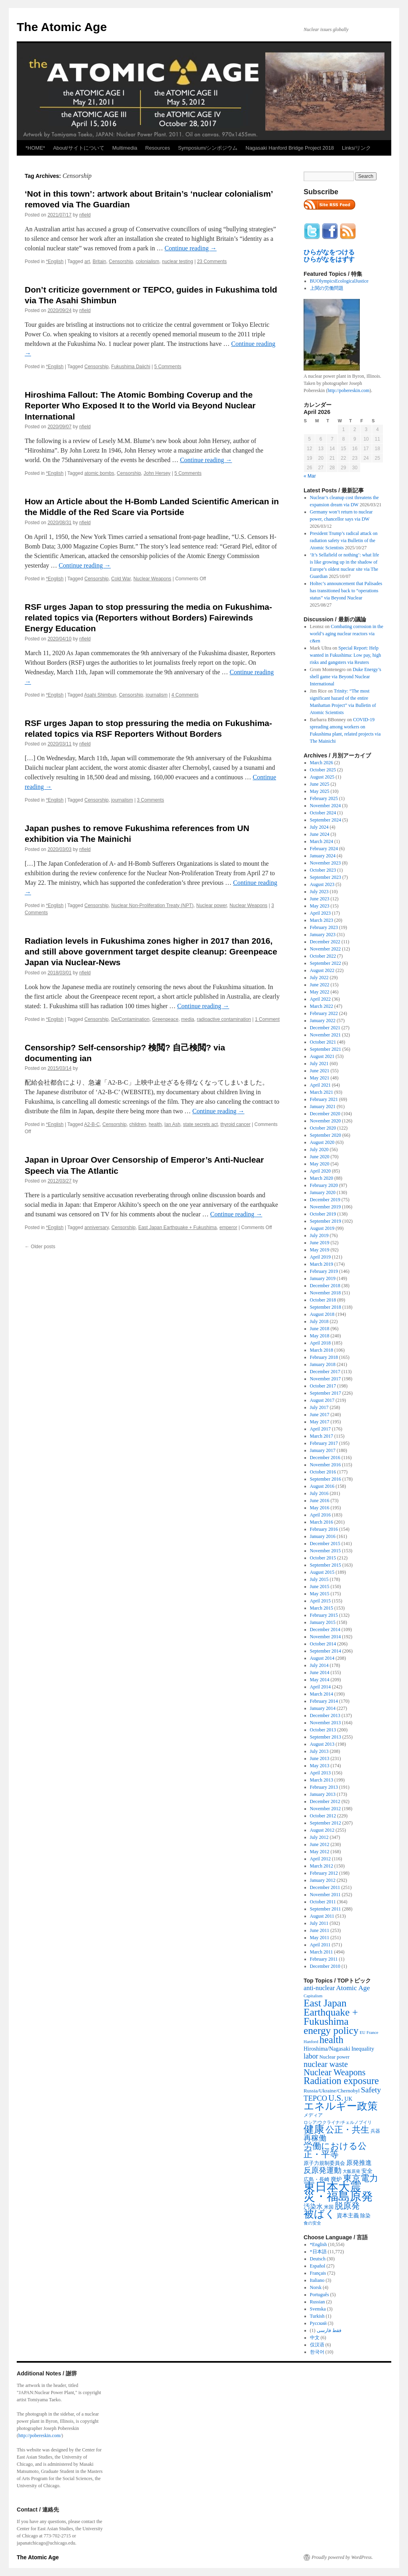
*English (54, 261)
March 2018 (321, 1350)
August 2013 (322, 1744)
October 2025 (323, 770)
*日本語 (318, 2251)
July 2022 (319, 977)
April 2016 (320, 1515)
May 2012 (320, 1851)
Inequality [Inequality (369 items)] (362, 2048)
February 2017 (324, 1443)
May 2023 (320, 906)
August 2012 (322, 1830)
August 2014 (322, 1658)
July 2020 (319, 1149)
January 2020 (322, 1192)
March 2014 (321, 1694)
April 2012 (320, 1859)
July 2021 (319, 1063)
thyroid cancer (235, 1124)
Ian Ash (172, 1124)
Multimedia (124, 148)
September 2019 (325, 1221)
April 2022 (320, 999)
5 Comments (167, 366)
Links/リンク (356, 148)
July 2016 (319, 1493)
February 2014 (324, 1701)
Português (319, 2294)
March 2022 (321, 1006)
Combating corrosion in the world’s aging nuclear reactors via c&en (346, 634)
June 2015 (320, 1586)
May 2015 (320, 1593)
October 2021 (323, 1042)
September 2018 (325, 1307)
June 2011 (320, 1930)
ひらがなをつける (329, 252)
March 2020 (321, 1178)
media (187, 1019)
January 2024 (322, 856)
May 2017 (320, 1422)
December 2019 (325, 1199)
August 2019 (322, 1228)
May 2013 (320, 1765)
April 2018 (320, 1343)
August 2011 (322, 1916)
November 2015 (325, 1550)
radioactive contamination (224, 1019)
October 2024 (323, 813)
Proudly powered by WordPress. (342, 2557)
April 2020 (320, 1171)
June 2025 (320, 784)
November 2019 (325, 1207)
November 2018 (325, 1293)
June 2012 (320, 1844)
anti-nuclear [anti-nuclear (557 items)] (319, 1988)
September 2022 (325, 963)
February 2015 (324, 1615)
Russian (317, 2302)
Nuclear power (211, 905)
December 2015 (325, 1543)
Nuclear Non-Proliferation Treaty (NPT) (152, 905)
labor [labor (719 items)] (311, 2056)
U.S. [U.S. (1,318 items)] (335, 2098)
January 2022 (322, 1020)
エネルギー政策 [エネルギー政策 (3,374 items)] (341, 2106)
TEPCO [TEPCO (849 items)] (315, 2098)
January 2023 (322, 934)
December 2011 (325, 1887)
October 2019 (323, 1214)
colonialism (147, 261)
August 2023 (322, 884)
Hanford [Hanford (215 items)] (311, 2041)
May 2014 (320, 1679)
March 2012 (321, 1866)
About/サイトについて (78, 148)
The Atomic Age (62, 26)
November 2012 (325, 1808)
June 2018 (320, 1328)
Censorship (121, 261)
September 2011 (325, 1909)
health (155, 1124)
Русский (318, 2323)
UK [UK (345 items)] (349, 2099)
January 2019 (322, 1278)
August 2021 (322, 1056)
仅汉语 (317, 2345)
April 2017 (320, 1429)
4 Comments (184, 695)
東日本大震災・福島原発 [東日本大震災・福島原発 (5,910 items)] (338, 2191)
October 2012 (323, 1816)
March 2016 (321, 1522)
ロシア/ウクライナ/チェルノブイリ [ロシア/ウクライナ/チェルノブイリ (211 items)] (338, 2122)
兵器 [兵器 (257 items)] (375, 2131)
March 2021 (321, 1092)
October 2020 (323, 1128)
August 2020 (322, 1142)
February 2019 (324, 1271)
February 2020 (324, 1185)
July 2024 (319, 827)
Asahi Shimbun (100, 695)
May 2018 (320, 1336)
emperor (228, 1227)
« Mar (310, 476)
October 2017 (323, 1386)
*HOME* (35, 148)
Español (318, 2266)
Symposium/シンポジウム (208, 148)
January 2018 (322, 1364)
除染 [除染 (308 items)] (365, 2216)
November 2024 (325, 805)
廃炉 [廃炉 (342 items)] (336, 2179)
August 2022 (322, 970)
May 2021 (320, 1078)
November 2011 (325, 1894)
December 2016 (325, 1457)
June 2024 (320, 834)
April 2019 (320, 1257)
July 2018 (319, 1321)
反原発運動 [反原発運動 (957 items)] (322, 2170)
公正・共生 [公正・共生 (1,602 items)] (347, 2130)
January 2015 (322, 1622)
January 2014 (322, 1708)
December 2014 (325, 1629)
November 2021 (325, 1035)
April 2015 (320, 1601)
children (137, 1124)
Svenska (318, 2309)
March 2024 (321, 841)
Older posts (40, 1246)
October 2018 (323, 1300)
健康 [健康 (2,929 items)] (314, 2129)
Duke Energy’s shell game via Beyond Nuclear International (345, 677)
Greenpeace (165, 1019)
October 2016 (323, 1472)
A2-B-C (92, 1124)
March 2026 (321, 762)
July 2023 (319, 891)
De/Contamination (130, 1019)
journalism (157, 695)
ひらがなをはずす (329, 259)
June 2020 (320, 1156)
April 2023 (320, 913)
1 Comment (267, 1019)
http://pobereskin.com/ (39, 2435)
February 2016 (324, 1529)
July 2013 (319, 1751)
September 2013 (325, 1737)
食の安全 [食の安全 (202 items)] (312, 2223)
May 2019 (320, 1250)
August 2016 (322, 1486)
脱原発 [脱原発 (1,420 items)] (347, 2206)
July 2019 (319, 1235)
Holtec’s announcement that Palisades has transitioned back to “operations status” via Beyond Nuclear (346, 591)
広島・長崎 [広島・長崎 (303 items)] (317, 2179)
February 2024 (324, 848)
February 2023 (324, 927)
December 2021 (325, 1027)
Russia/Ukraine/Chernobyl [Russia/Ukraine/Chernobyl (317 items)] (332, 2091)
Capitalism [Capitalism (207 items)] (313, 1995)
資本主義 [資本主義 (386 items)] (348, 2215)
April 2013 (320, 1773)
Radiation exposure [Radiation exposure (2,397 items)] (341, 2080)
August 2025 (322, 777)
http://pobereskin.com (348, 390)
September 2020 (325, 1135)
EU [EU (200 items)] (362, 2032)
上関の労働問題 (326, 288)
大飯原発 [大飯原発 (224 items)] (351, 2171)
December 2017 (325, 1371)
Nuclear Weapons (152, 579)
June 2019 (320, 1242)
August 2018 (322, 1314)
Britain (99, 261)
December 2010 (325, 1966)
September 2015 (325, 1565)
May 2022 (320, 992)
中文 (315, 2337)
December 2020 (325, 1113)
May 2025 (320, 791)
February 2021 (324, 1099)
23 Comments (212, 261)
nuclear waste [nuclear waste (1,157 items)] (326, 2064)
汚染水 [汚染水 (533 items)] (313, 2206)
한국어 (317, 2352)
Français (318, 2273)
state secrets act (200, 1124)
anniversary (96, 1227)
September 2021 (325, 1049)
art (87, 261)
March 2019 (321, 1264)
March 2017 (321, 1436)
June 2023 (320, 899)
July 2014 (319, 1665)
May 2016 (320, 1507)
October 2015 (323, 1558)
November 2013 (325, 1722)
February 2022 (324, 1013)
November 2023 (325, 863)
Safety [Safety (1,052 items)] (371, 2089)
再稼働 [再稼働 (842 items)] (315, 2138)
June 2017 (320, 1414)
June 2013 (320, 1758)
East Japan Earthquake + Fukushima (177, 1227)
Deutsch (318, 2259)
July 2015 (319, 1579)
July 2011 (319, 1923)
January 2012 (322, 1880)
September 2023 (325, 877)
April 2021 (320, 1085)
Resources (157, 148)
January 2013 (322, 1794)
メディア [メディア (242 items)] (313, 2115)
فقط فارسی (329, 2330)
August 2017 (322, 1400)
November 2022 (325, 949)
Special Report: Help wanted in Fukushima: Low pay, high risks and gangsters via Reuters (345, 655)
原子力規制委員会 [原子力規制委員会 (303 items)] (324, 2163)
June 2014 (320, 1672)
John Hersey (156, 473)
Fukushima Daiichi (130, 366)
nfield (85, 215)
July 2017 (319, 1407)
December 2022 (325, 942)
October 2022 (323, 956)
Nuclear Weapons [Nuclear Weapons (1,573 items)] (334, 2072)
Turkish (317, 2316)
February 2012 (324, 1873)
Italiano (317, 2280)
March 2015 (321, 1608)
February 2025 (324, 798)
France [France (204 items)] (372, 2032)
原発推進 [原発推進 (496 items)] (359, 2162)
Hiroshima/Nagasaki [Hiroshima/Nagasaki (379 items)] (327, 2048)
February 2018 (324, 1357)
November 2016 (325, 1465)
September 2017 (325, 1393)
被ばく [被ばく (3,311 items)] (319, 2214)
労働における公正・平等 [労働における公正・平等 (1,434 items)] (335, 2150)
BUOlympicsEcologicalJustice (339, 281)
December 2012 (325, 1801)
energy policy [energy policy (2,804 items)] (331, 2030)
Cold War (121, 579)
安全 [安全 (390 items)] (367, 2171)
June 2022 (320, 984)
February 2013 (324, 1787)
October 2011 (323, 1902)
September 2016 (325, 1479)
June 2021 (320, 1070)
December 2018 (325, 1285)
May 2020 (320, 1164)
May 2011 (320, 1937)
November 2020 (325, 1121)
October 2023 (323, 870)
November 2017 (325, 1379)
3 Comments (150, 800)
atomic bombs (99, 473)
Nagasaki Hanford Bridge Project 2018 (289, 148)
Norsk (316, 2287)
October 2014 (323, 1644)
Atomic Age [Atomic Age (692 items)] (353, 1988)
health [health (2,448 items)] (331, 2039)
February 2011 (324, 1959)
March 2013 (321, 1780)
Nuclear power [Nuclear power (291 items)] (335, 2057)
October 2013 (323, 1730)
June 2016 (320, 1500)
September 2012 (325, 1823)
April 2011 (320, 1945)
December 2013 (325, 1715)
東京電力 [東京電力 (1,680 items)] (360, 2178)
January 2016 (322, 1536)
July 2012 (319, 1837)
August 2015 (322, 1572)
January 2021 (322, 1106)
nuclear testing (177, 261)
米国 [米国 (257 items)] (328, 2207)
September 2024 (325, 820)
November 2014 (325, 1636)
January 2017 (322, 1450)
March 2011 (321, 1952)
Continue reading (191, 248)
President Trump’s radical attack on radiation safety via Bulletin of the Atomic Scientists (344, 540)
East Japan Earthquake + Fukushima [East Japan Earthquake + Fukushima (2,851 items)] (331, 2012)
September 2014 (325, 1651)
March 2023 (321, 920)
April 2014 (320, 1687)
